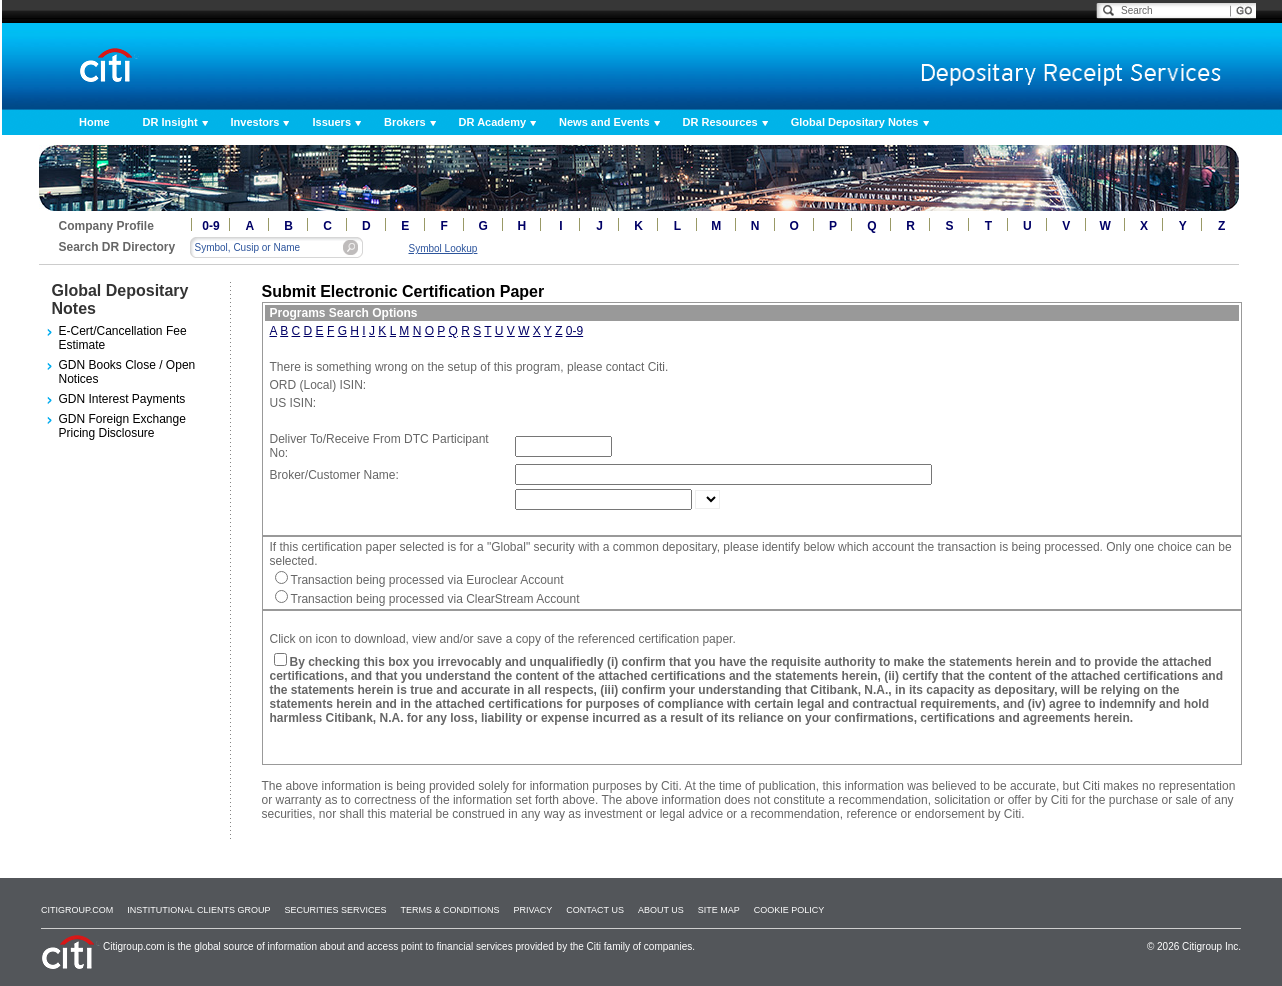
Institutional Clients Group (198, 910)
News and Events (604, 122)
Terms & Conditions (449, 910)
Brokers (405, 122)
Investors (255, 122)
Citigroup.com (77, 910)
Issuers (331, 122)
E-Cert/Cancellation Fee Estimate (123, 338)
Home (94, 122)
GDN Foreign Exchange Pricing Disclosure (122, 426)
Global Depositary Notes (855, 122)
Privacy (532, 910)
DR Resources (720, 122)
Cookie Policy (789, 910)
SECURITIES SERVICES (336, 910)
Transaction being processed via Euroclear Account (427, 580)
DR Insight (170, 122)
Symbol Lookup (443, 248)
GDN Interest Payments (122, 399)
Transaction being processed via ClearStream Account (435, 599)
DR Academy (492, 122)
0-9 (210, 226)
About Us (661, 910)
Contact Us (595, 910)
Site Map (719, 910)
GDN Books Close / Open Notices (127, 372)
